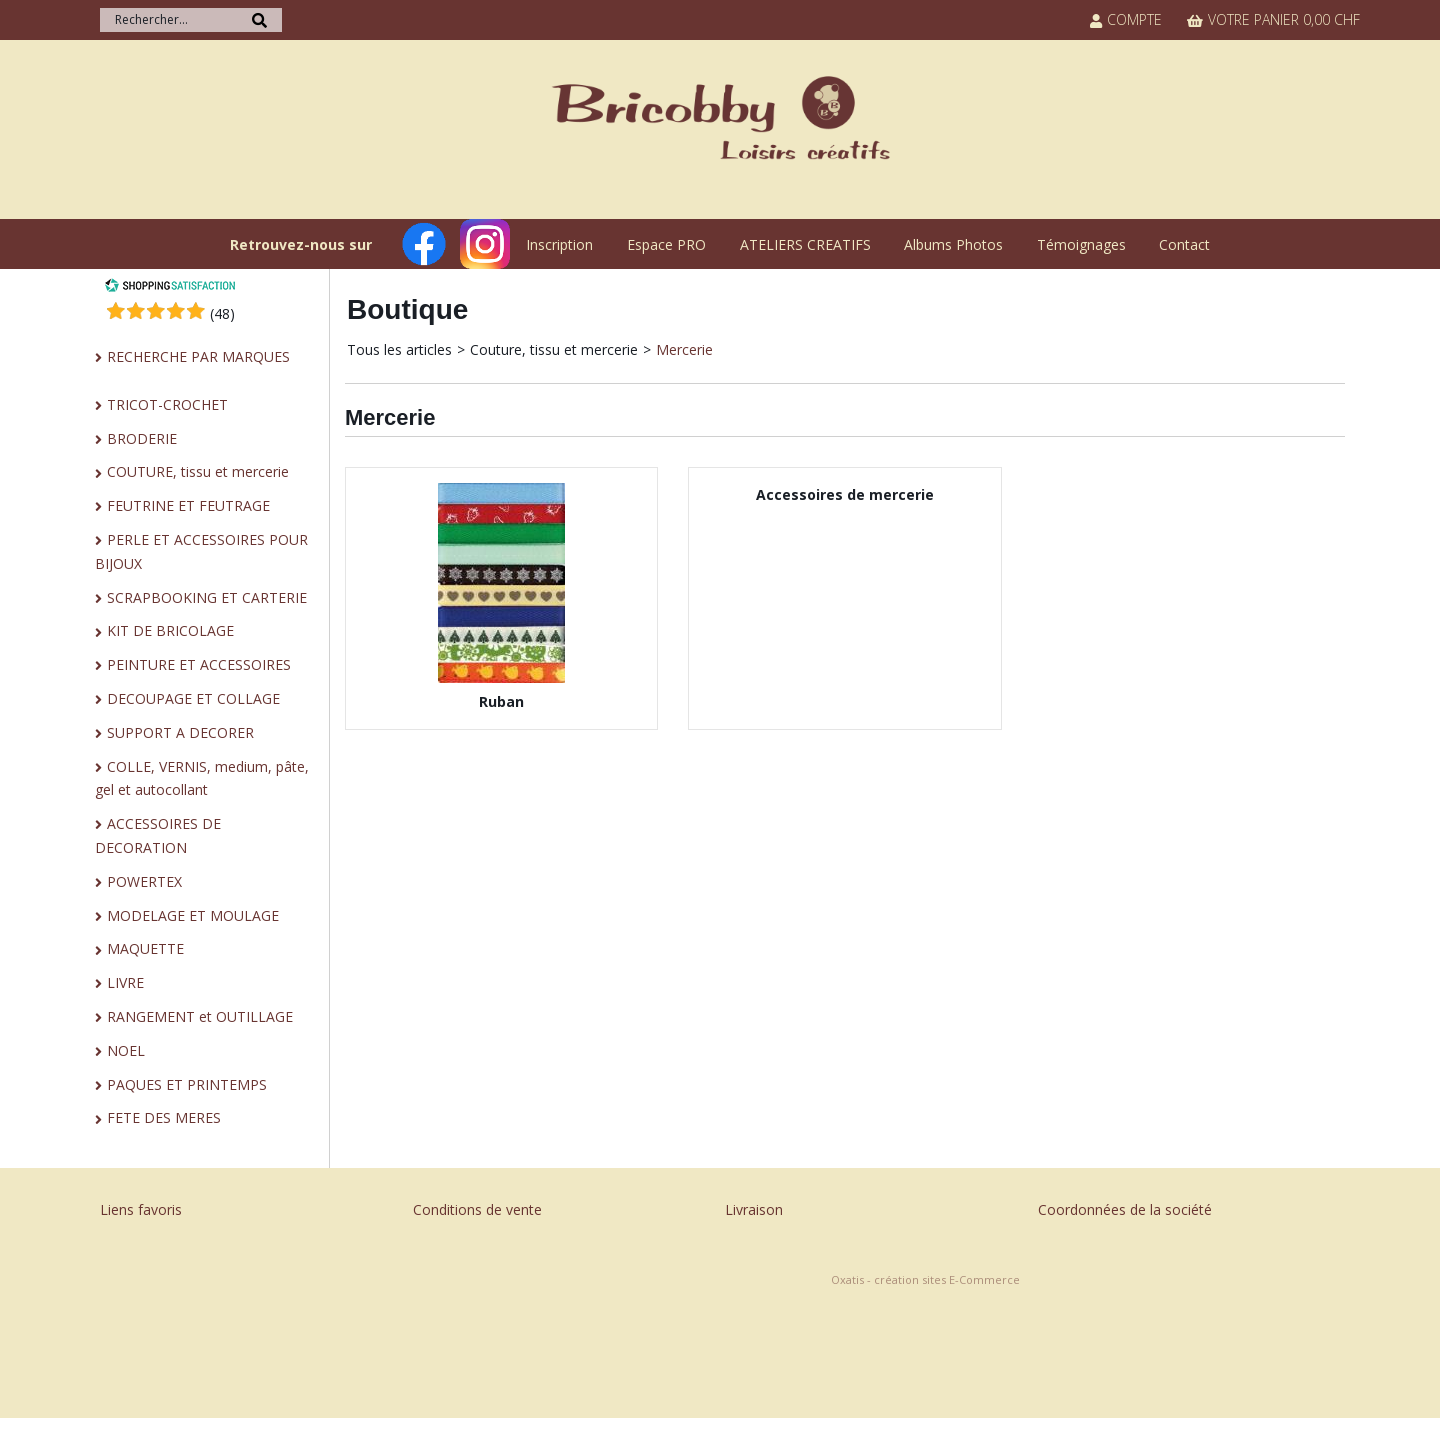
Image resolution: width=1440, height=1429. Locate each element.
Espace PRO (666, 244)
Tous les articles (399, 349)
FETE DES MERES (164, 1117)
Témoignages (1081, 244)
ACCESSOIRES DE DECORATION (158, 835)
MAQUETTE (145, 948)
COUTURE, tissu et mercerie (198, 471)
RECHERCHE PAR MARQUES (198, 356)
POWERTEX (144, 881)
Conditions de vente (477, 1209)
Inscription (559, 244)
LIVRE (125, 982)
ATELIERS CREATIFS (805, 244)
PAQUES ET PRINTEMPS (187, 1084)
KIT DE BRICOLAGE (170, 630)
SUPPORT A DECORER (180, 732)
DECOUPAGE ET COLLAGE (193, 698)
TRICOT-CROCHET (167, 404)
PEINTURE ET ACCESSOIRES (199, 664)
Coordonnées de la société (1125, 1209)
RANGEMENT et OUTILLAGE (200, 1016)
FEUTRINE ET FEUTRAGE (188, 505)
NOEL (126, 1050)
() (222, 313)
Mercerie (684, 349)
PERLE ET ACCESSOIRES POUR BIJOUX (201, 551)
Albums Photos (953, 244)
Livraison (754, 1209)
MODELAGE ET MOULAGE (193, 915)
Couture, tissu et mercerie (554, 349)
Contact (1184, 244)
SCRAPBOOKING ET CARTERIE (207, 597)
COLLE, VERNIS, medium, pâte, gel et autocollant (202, 778)
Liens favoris (141, 1209)
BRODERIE (142, 438)
